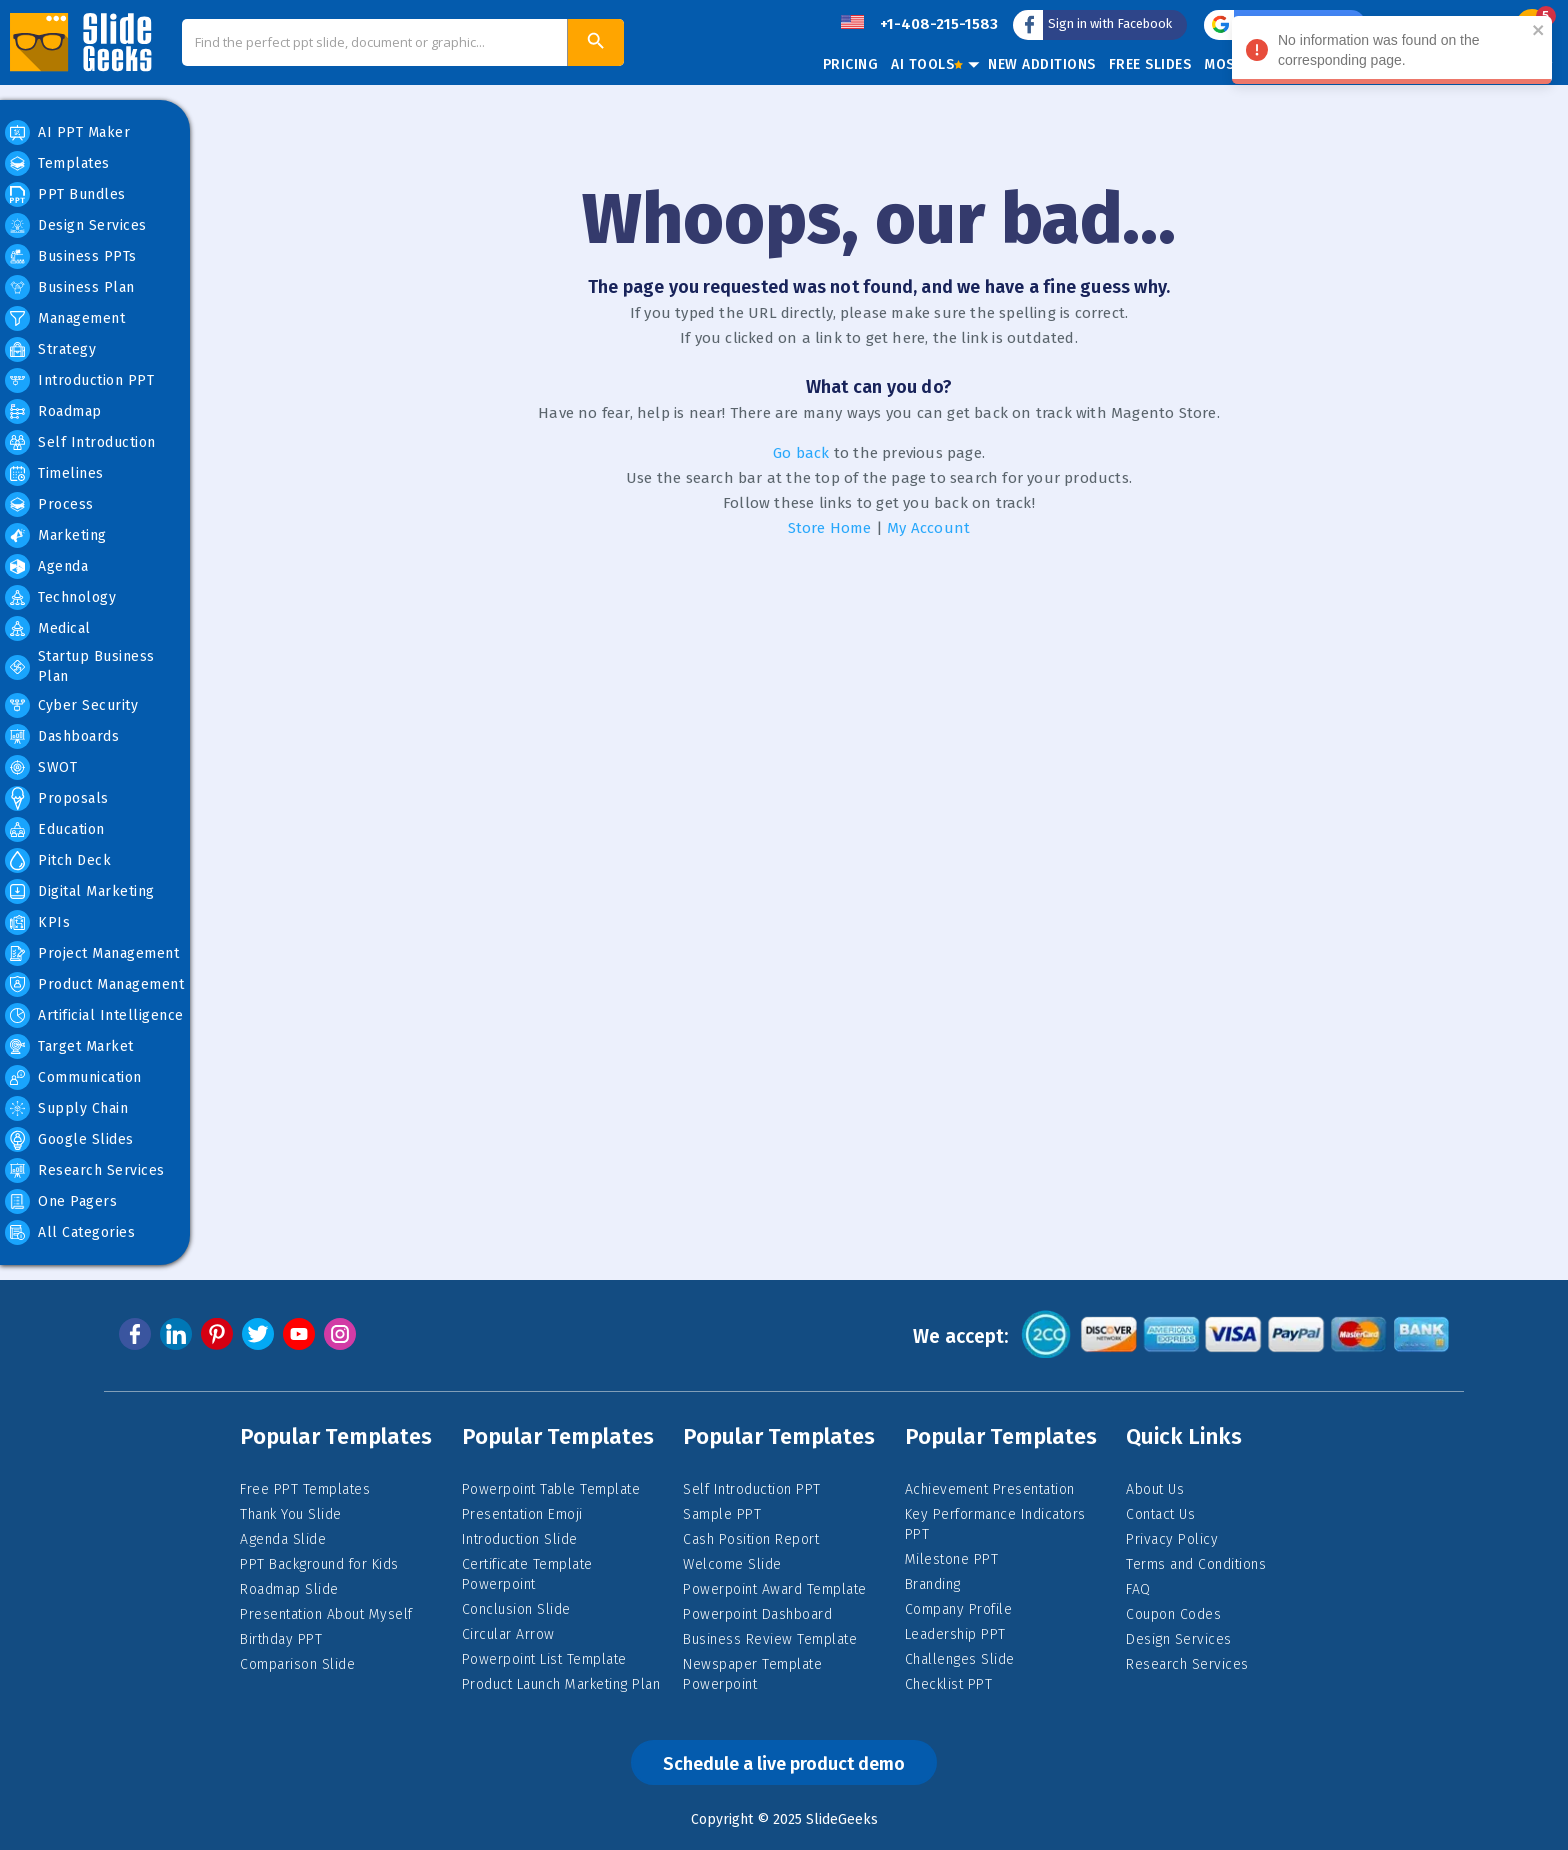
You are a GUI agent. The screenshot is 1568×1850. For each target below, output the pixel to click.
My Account (928, 528)
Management (65, 318)
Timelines (54, 473)
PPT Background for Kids (319, 1564)
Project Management (92, 953)
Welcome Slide (732, 1564)
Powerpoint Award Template (775, 1589)
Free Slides (1150, 64)
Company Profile (959, 1609)
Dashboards (62, 736)
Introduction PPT (79, 380)
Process (49, 504)
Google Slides (69, 1139)
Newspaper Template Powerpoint (752, 1674)
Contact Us (1160, 1514)
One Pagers (61, 1201)
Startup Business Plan (80, 666)
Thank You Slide (291, 1514)
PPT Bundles (65, 194)
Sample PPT (722, 1514)
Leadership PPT (955, 1634)
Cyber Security (71, 705)
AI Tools (927, 64)
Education (55, 829)
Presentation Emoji (522, 1514)
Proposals (57, 798)
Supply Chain (66, 1108)
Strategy (50, 349)
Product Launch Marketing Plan (561, 1684)
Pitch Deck (58, 860)
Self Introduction (80, 442)
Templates (57, 163)
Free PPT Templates (305, 1489)
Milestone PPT (952, 1559)
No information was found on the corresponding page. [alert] (1399, 53)
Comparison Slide (297, 1664)
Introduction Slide (520, 1539)
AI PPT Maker (67, 132)
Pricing (851, 64)
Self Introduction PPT (752, 1489)
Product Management (94, 984)
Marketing (56, 535)
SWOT (41, 767)
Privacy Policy (1172, 1539)
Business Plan (70, 287)
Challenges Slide (960, 1659)
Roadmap (53, 411)
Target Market (69, 1046)
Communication (73, 1077)
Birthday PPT (281, 1639)
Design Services (76, 225)
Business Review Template (770, 1639)
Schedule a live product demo (784, 1764)
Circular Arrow (508, 1634)
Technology (60, 597)
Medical (48, 628)
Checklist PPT (949, 1684)
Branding (933, 1584)
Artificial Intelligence (94, 1015)
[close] (1546, 31)
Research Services (85, 1170)
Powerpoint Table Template (551, 1489)
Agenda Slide (283, 1539)
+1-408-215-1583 (939, 24)
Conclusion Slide (516, 1609)
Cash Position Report (751, 1539)
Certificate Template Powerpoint (527, 1574)
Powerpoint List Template (544, 1659)
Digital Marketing (80, 891)
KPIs (37, 922)
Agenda (46, 566)
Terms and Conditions (1196, 1564)
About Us (1155, 1489)
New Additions (1042, 64)
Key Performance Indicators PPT (995, 1524)
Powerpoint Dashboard (757, 1614)
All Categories (70, 1232)
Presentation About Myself (326, 1614)
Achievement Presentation (990, 1489)
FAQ (1138, 1589)
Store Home (830, 528)
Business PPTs (71, 256)
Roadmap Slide (289, 1589)
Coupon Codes (1173, 1614)
